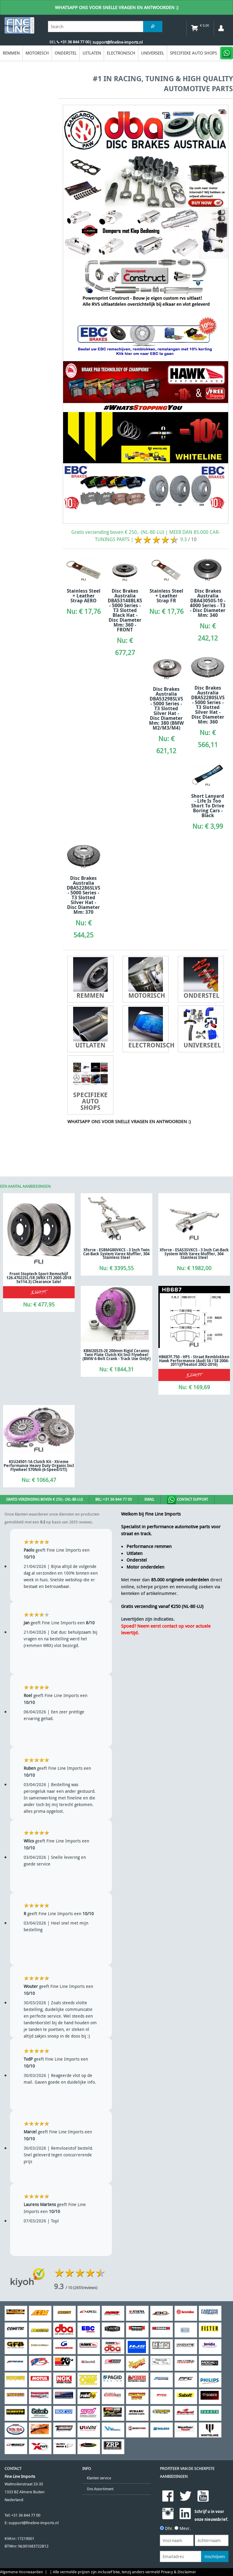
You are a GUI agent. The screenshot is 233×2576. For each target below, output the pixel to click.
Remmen (11, 53)
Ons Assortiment (100, 2489)
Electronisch (121, 53)
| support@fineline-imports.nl (116, 42)
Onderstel (66, 53)
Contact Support (187, 1499)
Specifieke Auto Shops (193, 53)
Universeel (152, 53)
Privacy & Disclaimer (178, 2571)
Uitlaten (92, 53)
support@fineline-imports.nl (33, 2522)
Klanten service (99, 2478)
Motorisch (37, 53)
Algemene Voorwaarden (21, 2571)
